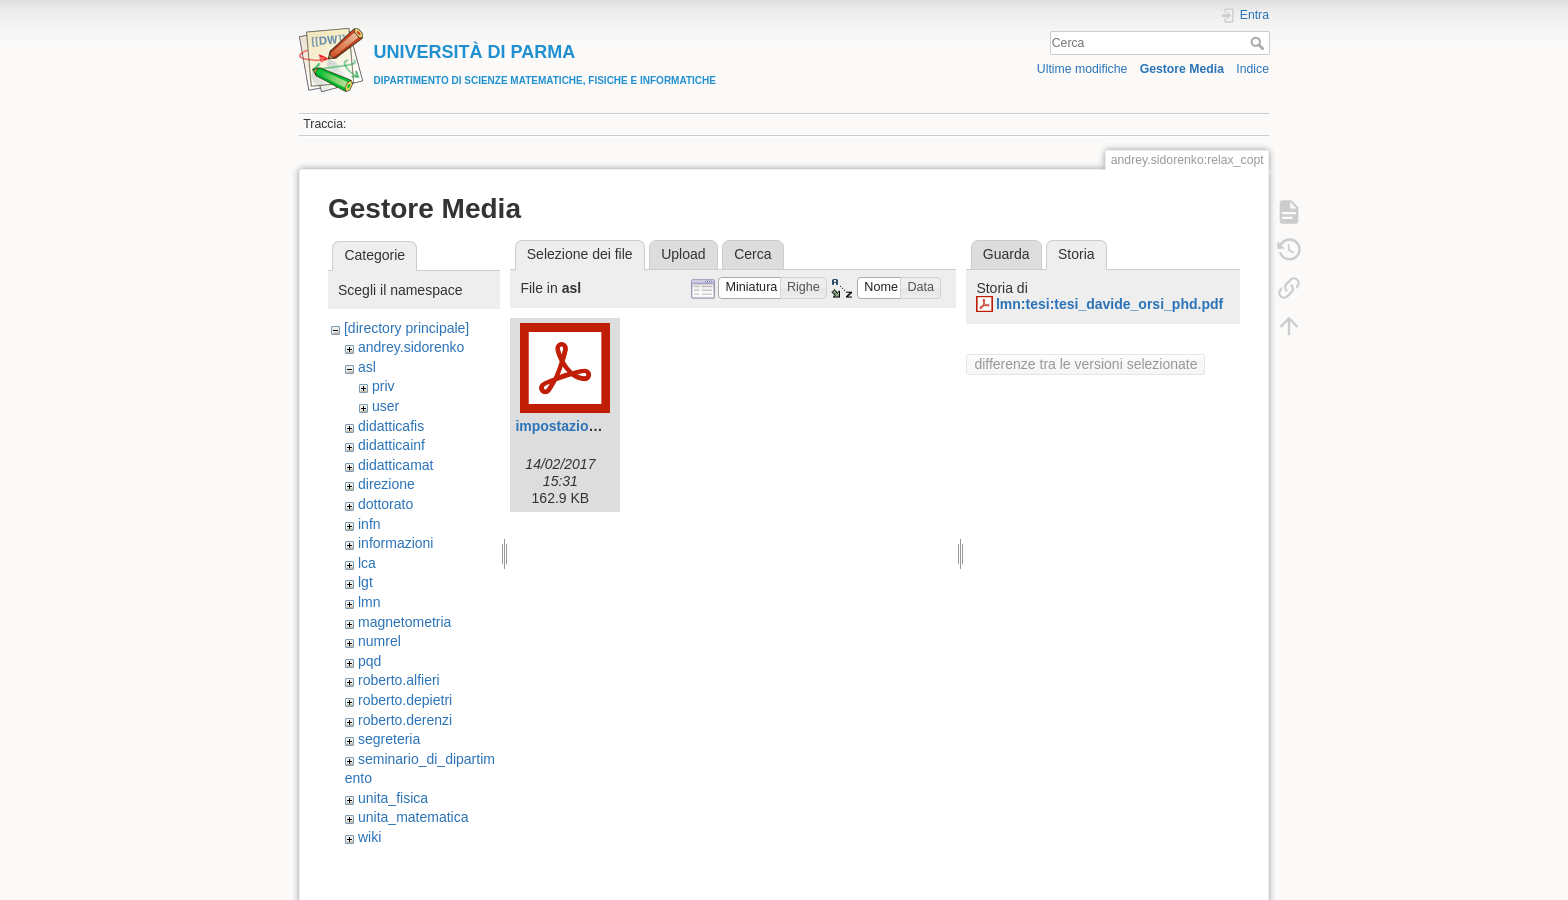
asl (367, 367)
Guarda (1006, 254)
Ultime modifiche (1082, 69)
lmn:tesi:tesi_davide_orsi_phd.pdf (1109, 304)
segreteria (389, 739)
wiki (369, 837)
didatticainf (391, 445)
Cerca (1259, 43)
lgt (365, 582)
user (385, 406)
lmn (369, 602)
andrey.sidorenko (411, 347)
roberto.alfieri (399, 680)
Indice (1252, 69)
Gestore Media (1182, 69)
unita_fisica (393, 798)
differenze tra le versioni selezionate (1085, 364)
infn (369, 524)
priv (383, 386)
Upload (683, 254)
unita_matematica (413, 817)
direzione (386, 484)
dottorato (385, 504)
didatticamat (395, 465)
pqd (369, 661)
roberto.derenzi (405, 720)
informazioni (395, 543)
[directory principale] (406, 328)
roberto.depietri (405, 700)
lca (367, 563)
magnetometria (404, 622)
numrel (379, 641)
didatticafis (391, 426)
